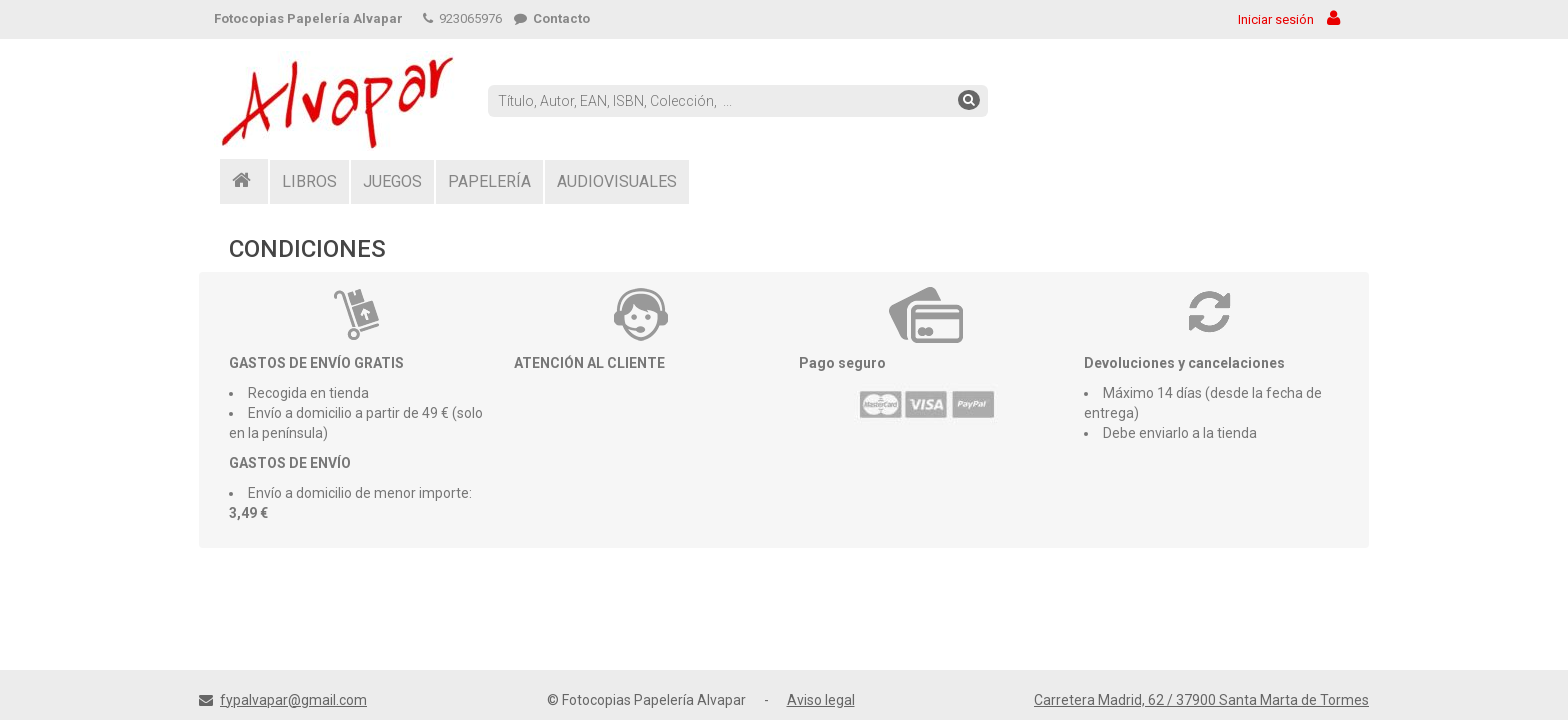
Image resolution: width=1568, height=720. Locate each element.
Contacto (552, 18)
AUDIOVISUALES (617, 181)
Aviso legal (821, 700)
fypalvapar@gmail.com (293, 700)
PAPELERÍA (489, 181)
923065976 (462, 18)
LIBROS (309, 181)
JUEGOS (392, 181)
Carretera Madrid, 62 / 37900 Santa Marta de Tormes (1201, 700)
